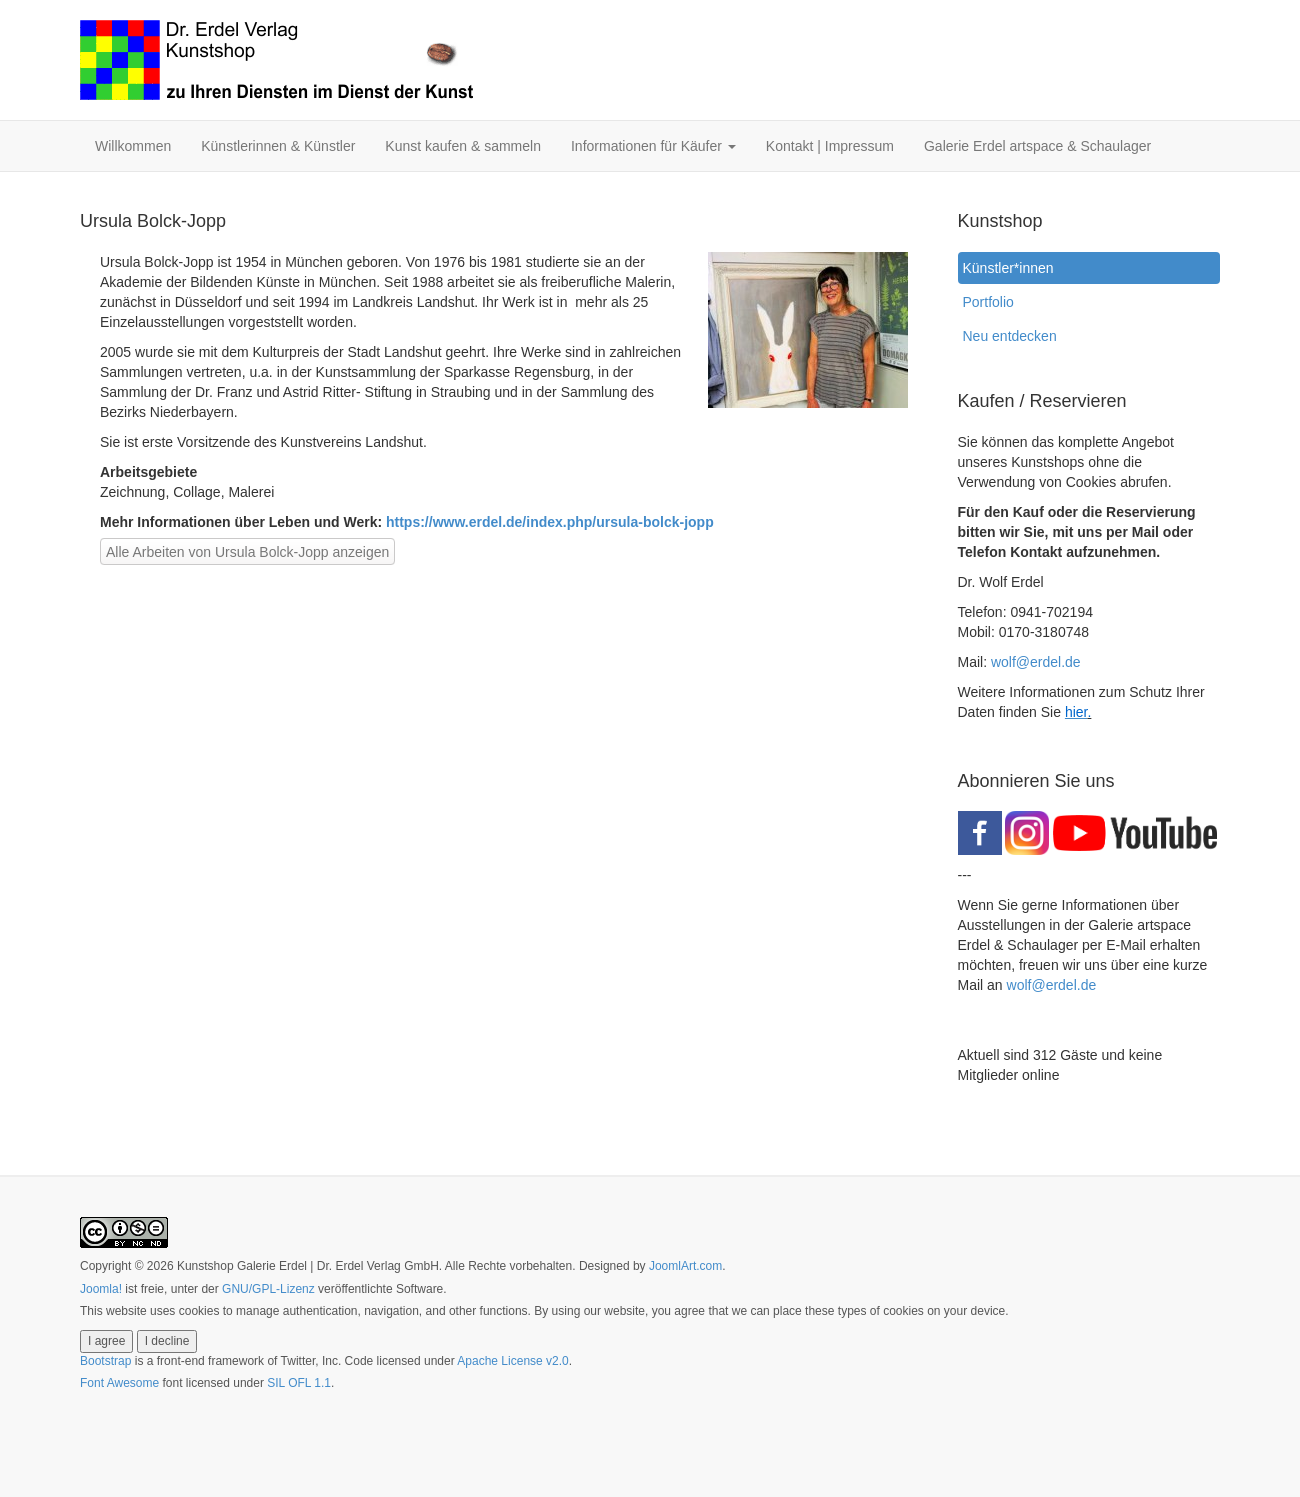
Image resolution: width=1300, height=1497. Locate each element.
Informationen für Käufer (653, 146)
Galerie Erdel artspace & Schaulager (1037, 146)
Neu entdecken (1010, 336)
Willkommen (133, 146)
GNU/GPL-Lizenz (268, 1289)
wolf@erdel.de (1036, 662)
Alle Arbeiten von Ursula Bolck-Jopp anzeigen (247, 552)
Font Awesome (119, 1383)
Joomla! (101, 1289)
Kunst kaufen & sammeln (463, 146)
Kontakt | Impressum (830, 146)
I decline (167, 1341)
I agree (106, 1341)
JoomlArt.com (685, 1266)
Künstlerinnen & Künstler (278, 146)
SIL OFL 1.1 (299, 1383)
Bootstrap (105, 1361)
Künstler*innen (1013, 268)
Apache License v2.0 (512, 1361)
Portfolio (988, 302)
